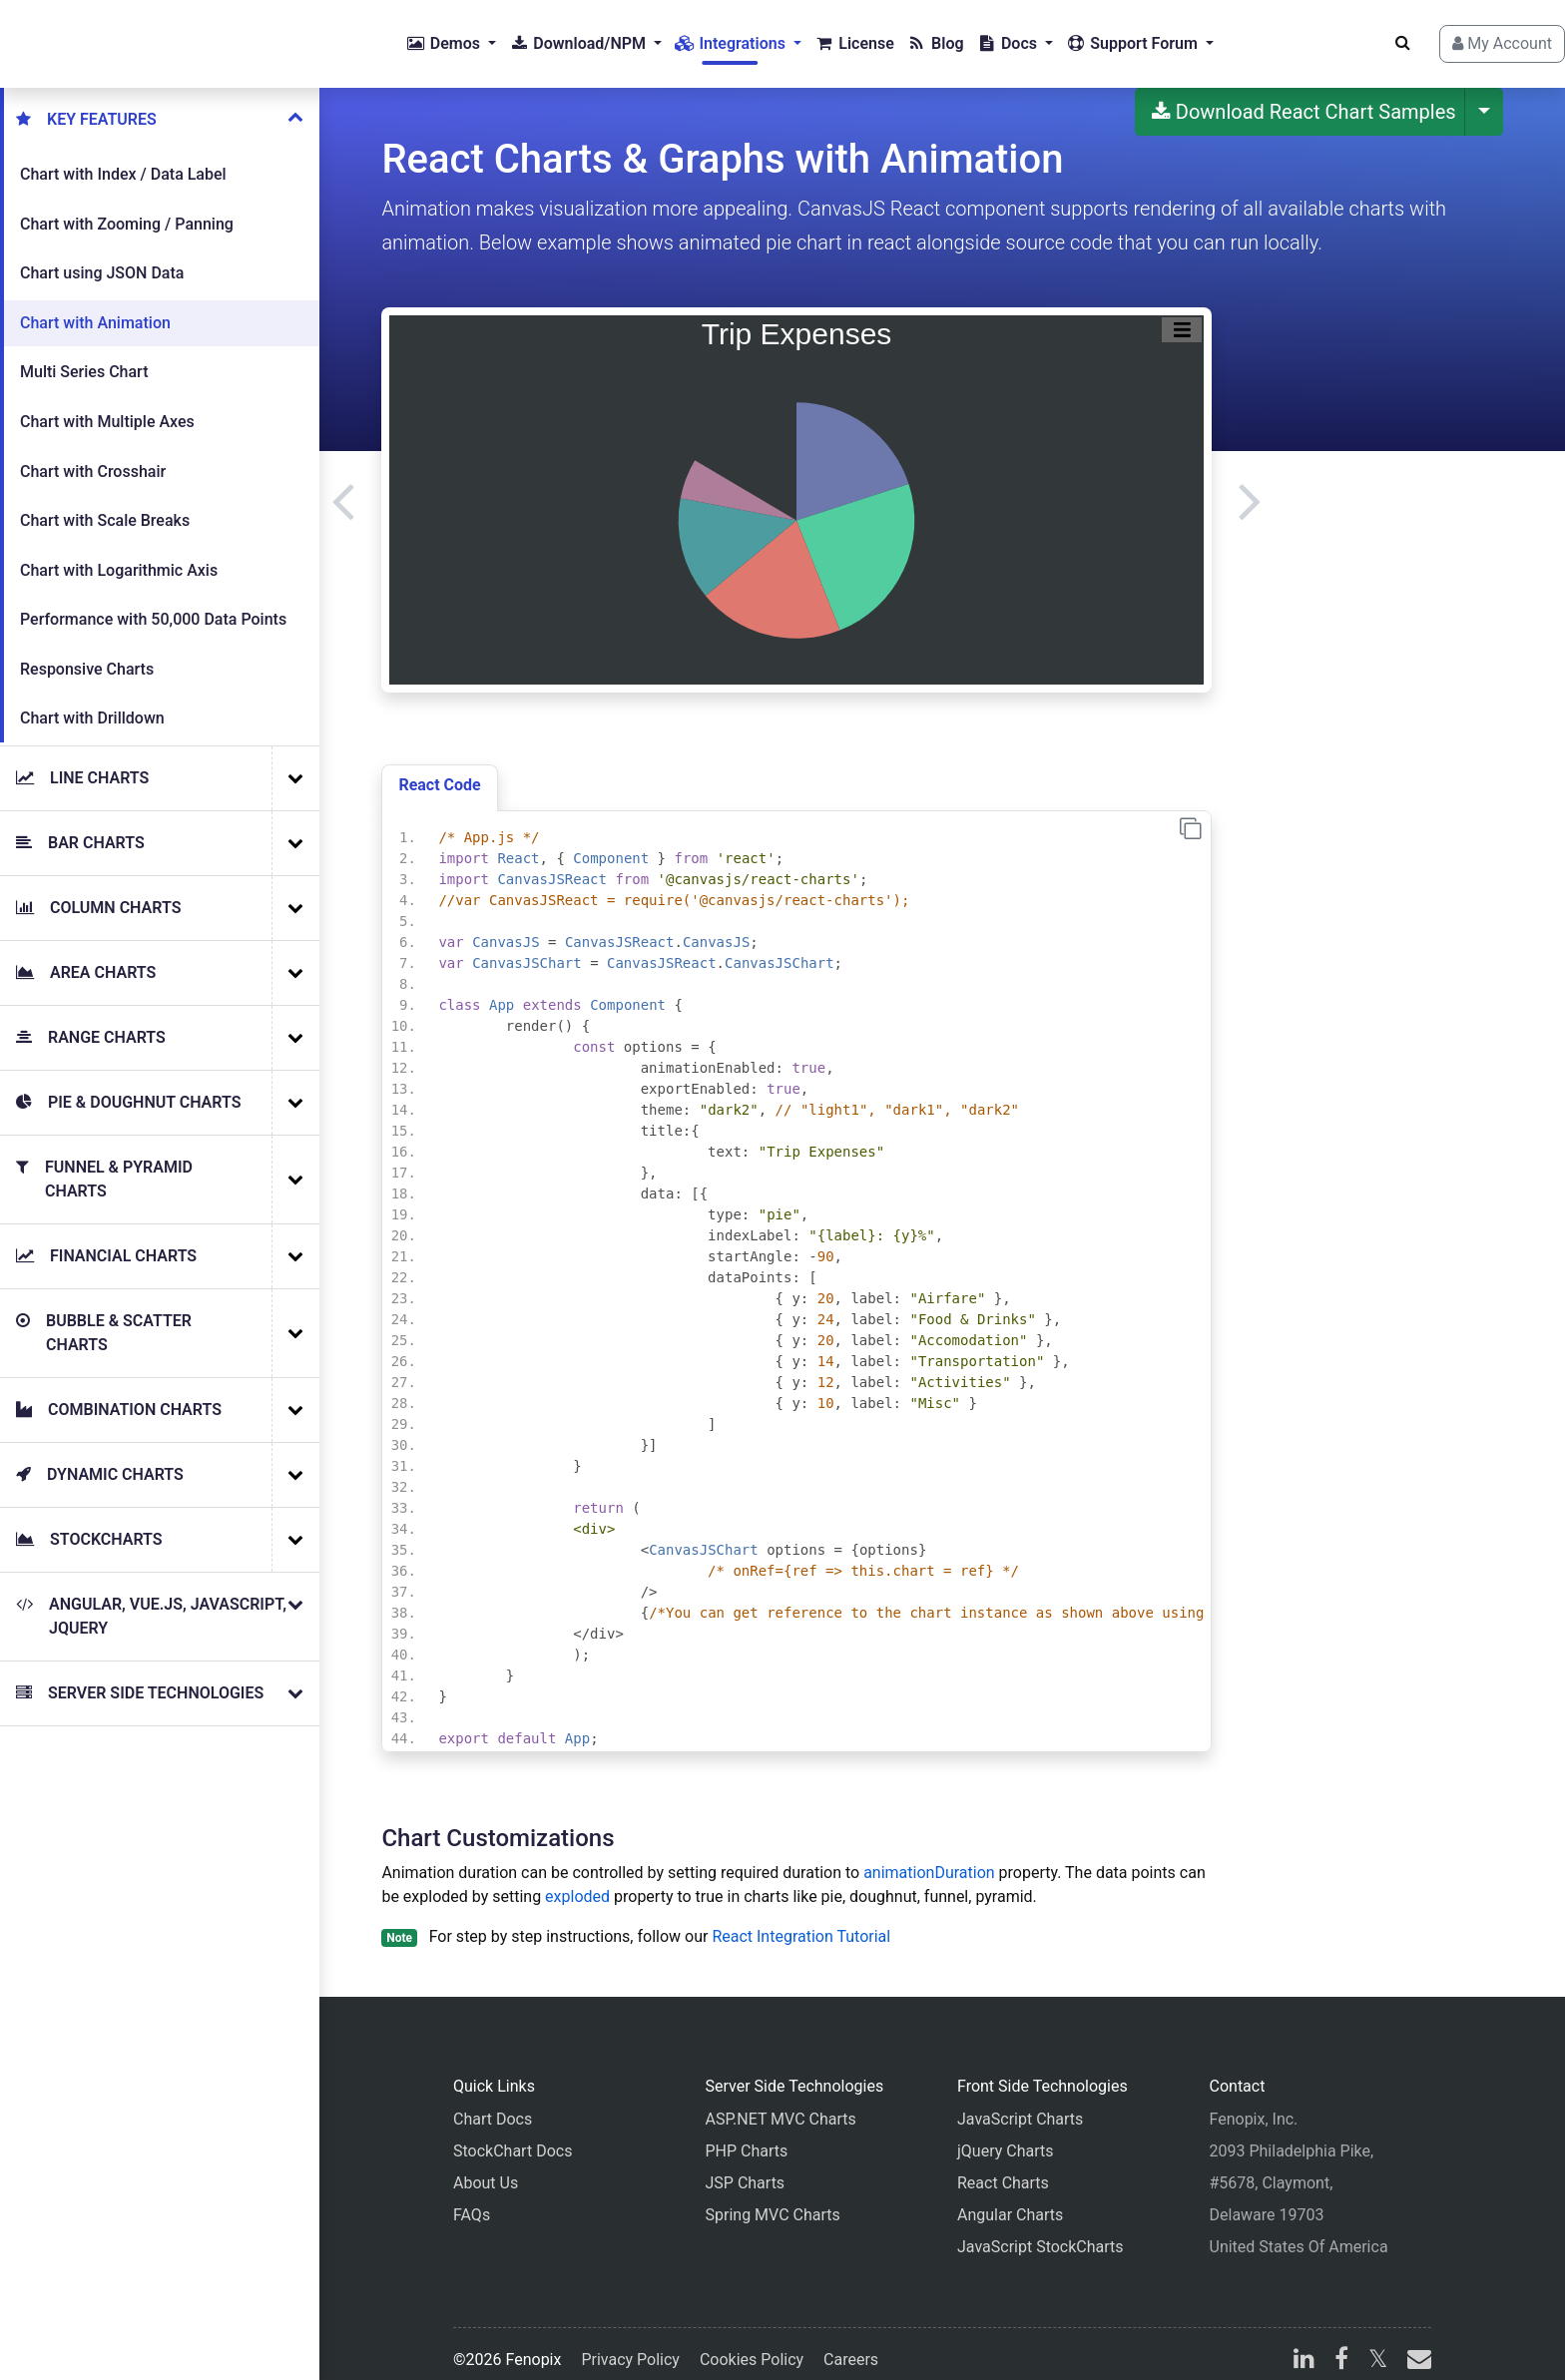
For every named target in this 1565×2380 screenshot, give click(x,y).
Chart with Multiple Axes (107, 405)
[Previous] (342, 484)
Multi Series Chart (84, 355)
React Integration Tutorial (801, 1920)
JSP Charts (745, 2166)
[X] (1377, 2345)
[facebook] (1341, 2345)
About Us (485, 2166)
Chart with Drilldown (92, 702)
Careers (850, 2343)
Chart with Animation (95, 306)
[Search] (1366, 35)
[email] (1415, 2345)
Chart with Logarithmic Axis (119, 554)
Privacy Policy (630, 2343)
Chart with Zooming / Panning (127, 208)
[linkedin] (1304, 2345)
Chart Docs (492, 2103)
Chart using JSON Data (102, 256)
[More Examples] (295, 762)
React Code (439, 768)
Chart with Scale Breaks (105, 504)
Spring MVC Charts (773, 2198)
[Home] (96, 36)
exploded (577, 1880)
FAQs (471, 2198)
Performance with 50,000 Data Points (153, 603)
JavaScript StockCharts (1040, 2230)
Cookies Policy (751, 2343)
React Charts (1003, 2166)
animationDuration (928, 1856)
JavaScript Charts (1020, 2103)
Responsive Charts (87, 653)
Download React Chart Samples (1304, 96)
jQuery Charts (1005, 2135)
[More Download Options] (1484, 96)
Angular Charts (1010, 2198)
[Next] (1250, 484)
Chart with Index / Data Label (123, 158)
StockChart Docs (512, 2135)
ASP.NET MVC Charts (781, 2103)
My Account (1466, 35)
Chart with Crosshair (93, 455)
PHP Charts (747, 2135)
